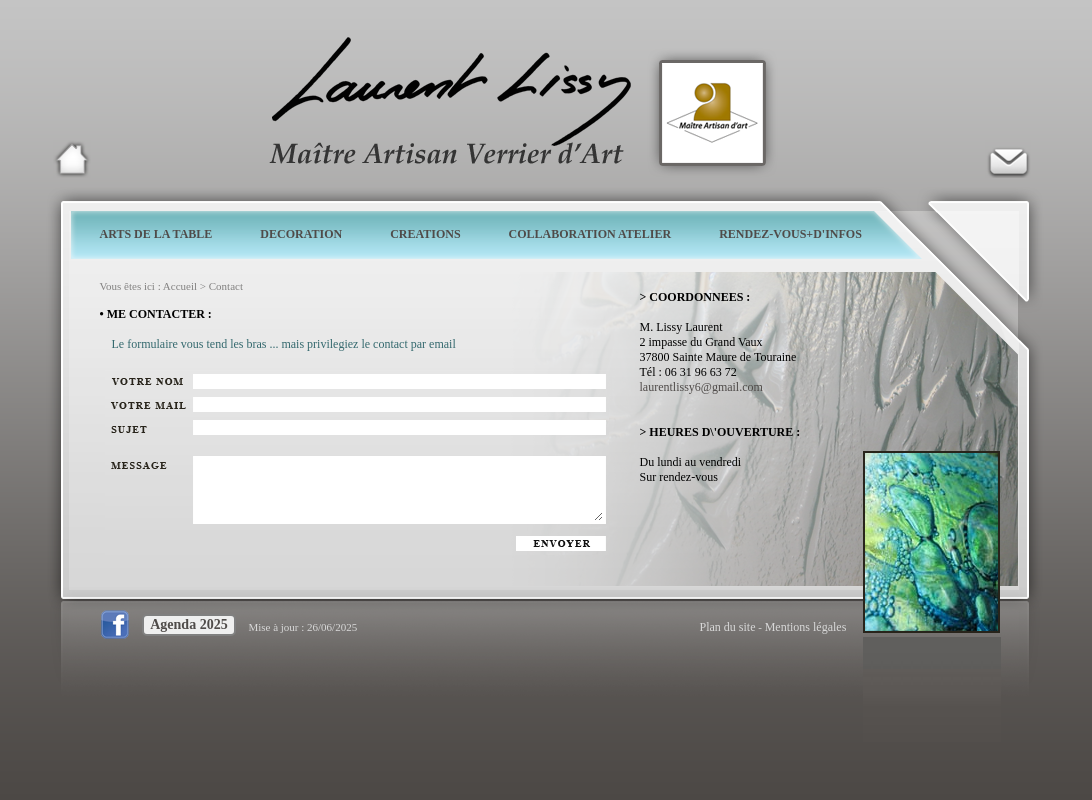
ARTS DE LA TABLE (156, 234)
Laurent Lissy (72, 159)
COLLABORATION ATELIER (590, 234)
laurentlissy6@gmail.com (701, 387)
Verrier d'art (1008, 159)
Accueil (180, 286)
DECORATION (301, 234)
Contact (226, 286)
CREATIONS (425, 234)
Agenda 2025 (188, 624)
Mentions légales (806, 627)
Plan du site (728, 627)
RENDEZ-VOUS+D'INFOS (790, 234)
